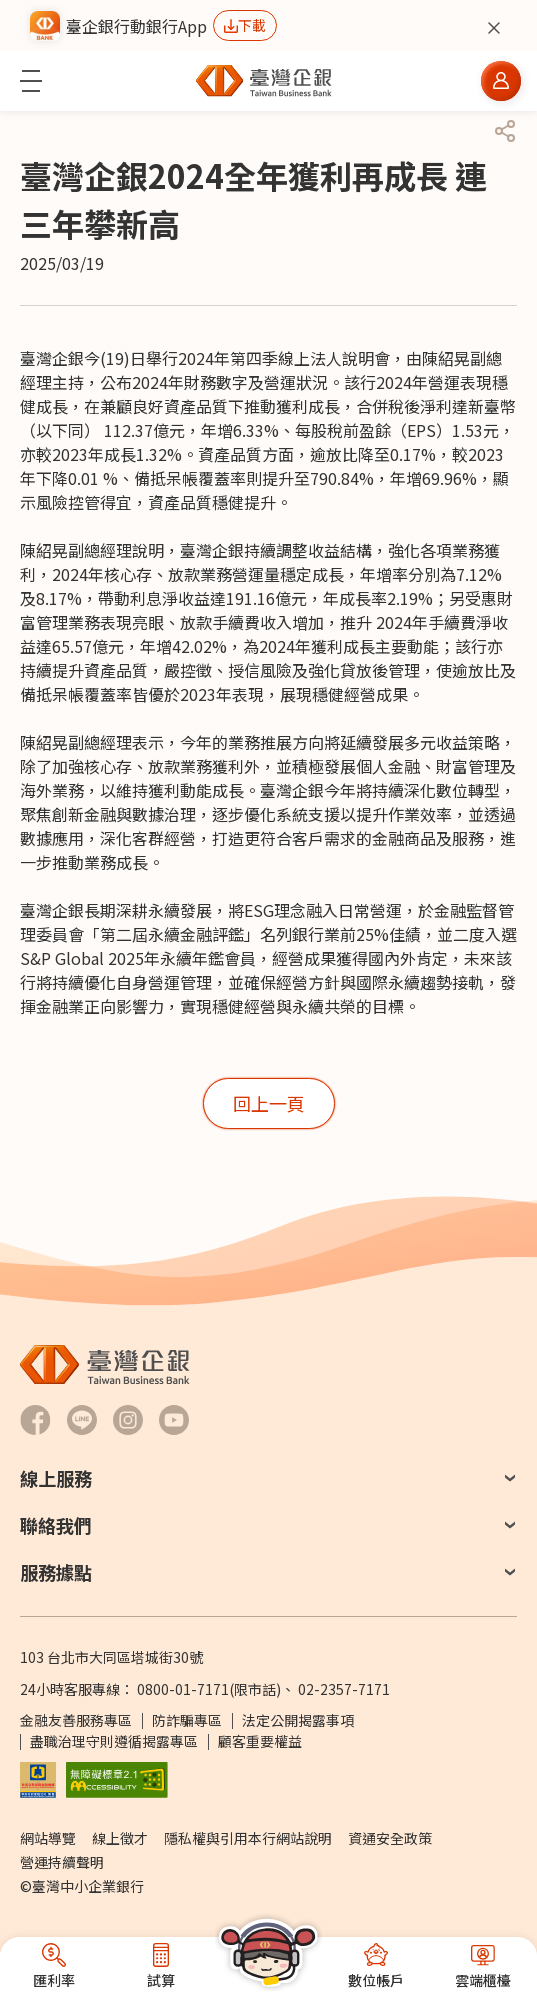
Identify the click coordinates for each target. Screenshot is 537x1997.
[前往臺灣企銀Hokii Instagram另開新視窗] (128, 1420)
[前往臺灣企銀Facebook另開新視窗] (35, 1420)
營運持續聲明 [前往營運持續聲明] (62, 1862)
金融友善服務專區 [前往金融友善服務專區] (76, 1720)
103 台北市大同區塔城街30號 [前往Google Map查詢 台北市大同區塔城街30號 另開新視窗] (111, 1657)
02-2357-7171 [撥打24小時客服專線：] (344, 1689)
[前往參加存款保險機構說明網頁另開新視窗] (38, 1778)
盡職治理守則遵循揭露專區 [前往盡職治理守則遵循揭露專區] (114, 1741)
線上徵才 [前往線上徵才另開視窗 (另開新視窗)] (120, 1838)
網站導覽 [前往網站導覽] (48, 1838)
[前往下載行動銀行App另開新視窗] (245, 25)
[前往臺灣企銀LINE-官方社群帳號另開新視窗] (82, 1420)
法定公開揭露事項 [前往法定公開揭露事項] (298, 1720)
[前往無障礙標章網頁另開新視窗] (117, 1778)
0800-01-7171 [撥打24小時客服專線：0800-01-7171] (183, 1689)
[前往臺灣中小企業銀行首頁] (264, 81)
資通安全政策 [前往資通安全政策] (390, 1838)
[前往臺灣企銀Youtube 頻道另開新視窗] (174, 1420)
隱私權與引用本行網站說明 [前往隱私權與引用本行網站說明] (248, 1838)
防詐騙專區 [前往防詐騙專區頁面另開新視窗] (187, 1720)
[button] (31, 81)
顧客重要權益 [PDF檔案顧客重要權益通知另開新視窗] (260, 1741)
